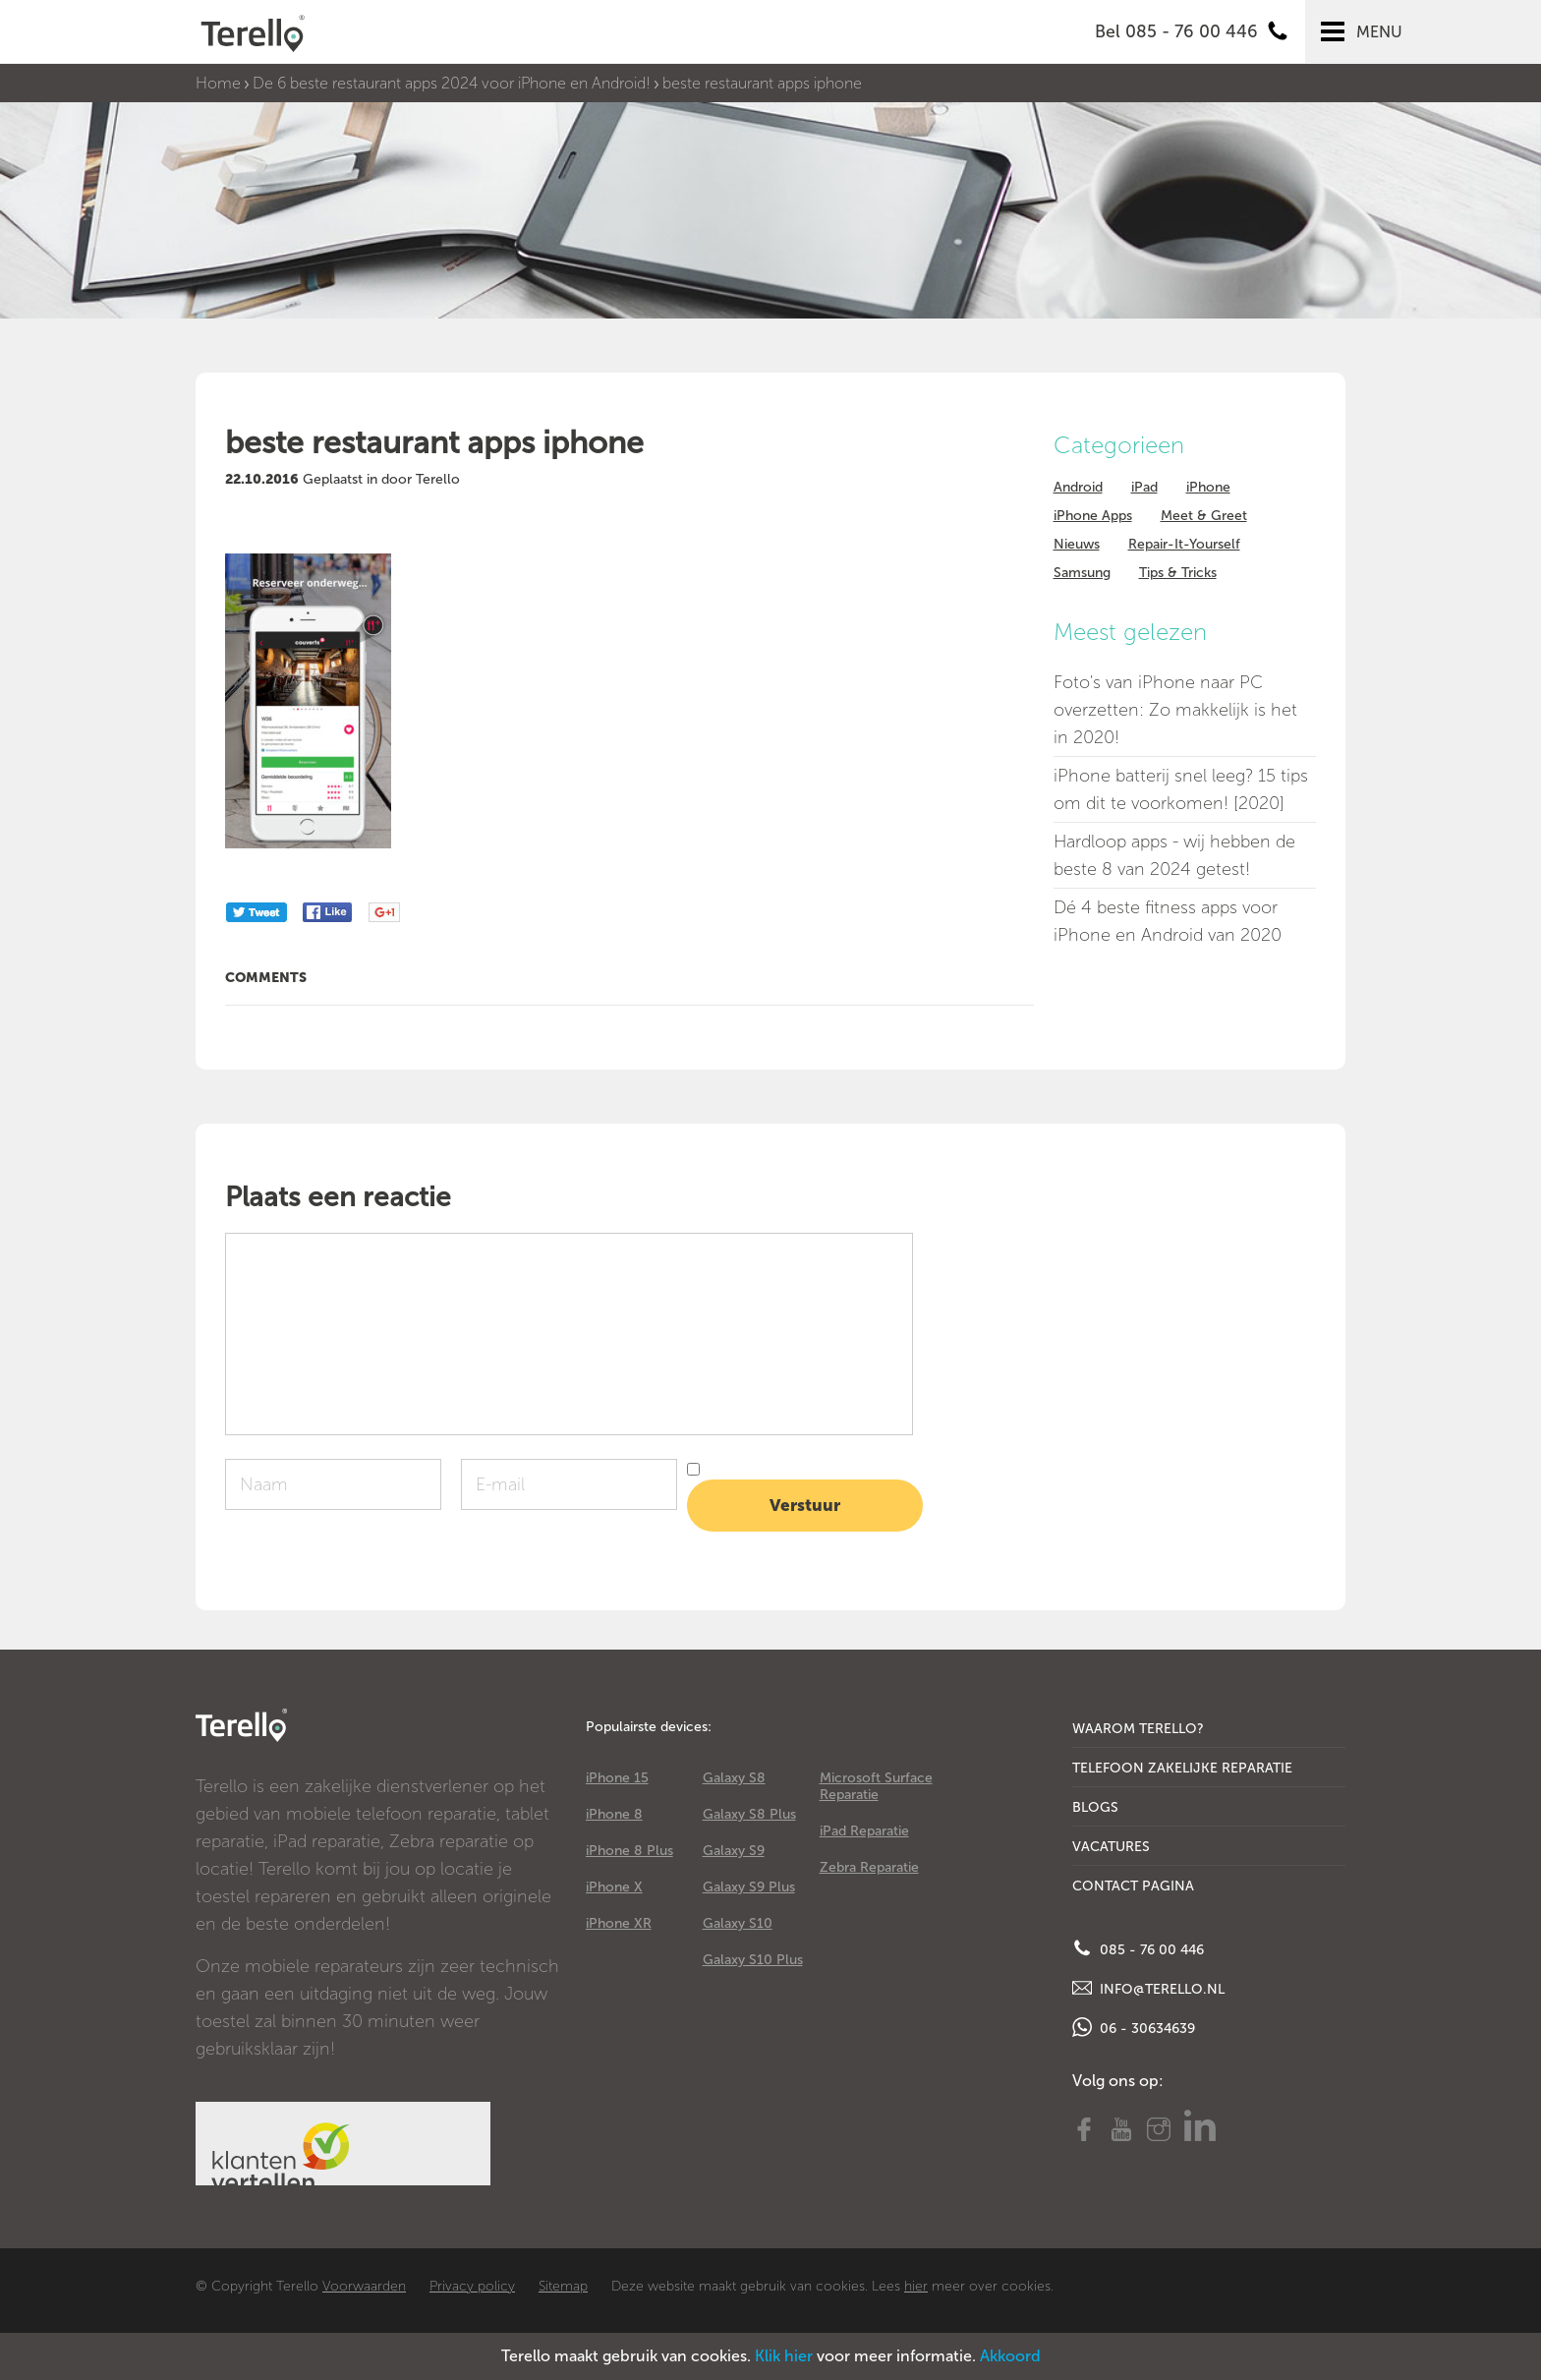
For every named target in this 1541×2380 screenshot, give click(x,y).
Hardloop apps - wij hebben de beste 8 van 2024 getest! (1174, 855)
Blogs (1095, 1807)
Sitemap (563, 2286)
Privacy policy (472, 2286)
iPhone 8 (614, 1814)
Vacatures (1111, 1846)
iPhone (1208, 487)
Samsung (1082, 572)
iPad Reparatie (864, 1831)
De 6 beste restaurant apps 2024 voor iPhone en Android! (452, 83)
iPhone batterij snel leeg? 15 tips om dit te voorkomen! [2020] (1181, 789)
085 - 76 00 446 (1138, 1948)
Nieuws (1077, 544)
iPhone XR (619, 1923)
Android (1078, 487)
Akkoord (1010, 2356)
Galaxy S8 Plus (749, 1814)
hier (916, 2286)
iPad (1144, 487)
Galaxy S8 (734, 1778)
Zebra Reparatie (869, 1867)
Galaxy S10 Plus (753, 1959)
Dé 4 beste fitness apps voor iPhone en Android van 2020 (1168, 921)
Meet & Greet (1204, 515)
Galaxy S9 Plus (749, 1887)
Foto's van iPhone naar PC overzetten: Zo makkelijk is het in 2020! (1175, 709)
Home (218, 83)
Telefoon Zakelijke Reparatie (1182, 1768)
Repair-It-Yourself (1184, 544)
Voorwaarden (364, 2286)
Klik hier (784, 2356)
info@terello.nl (1148, 1988)
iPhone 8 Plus (629, 1850)
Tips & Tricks (1178, 572)
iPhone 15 (617, 1778)
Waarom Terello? (1138, 1728)
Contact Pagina (1133, 1886)
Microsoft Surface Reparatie (876, 1786)
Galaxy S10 (737, 1923)
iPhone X (614, 1887)
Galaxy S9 (734, 1850)
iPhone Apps (1093, 515)
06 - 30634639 (1133, 2027)
